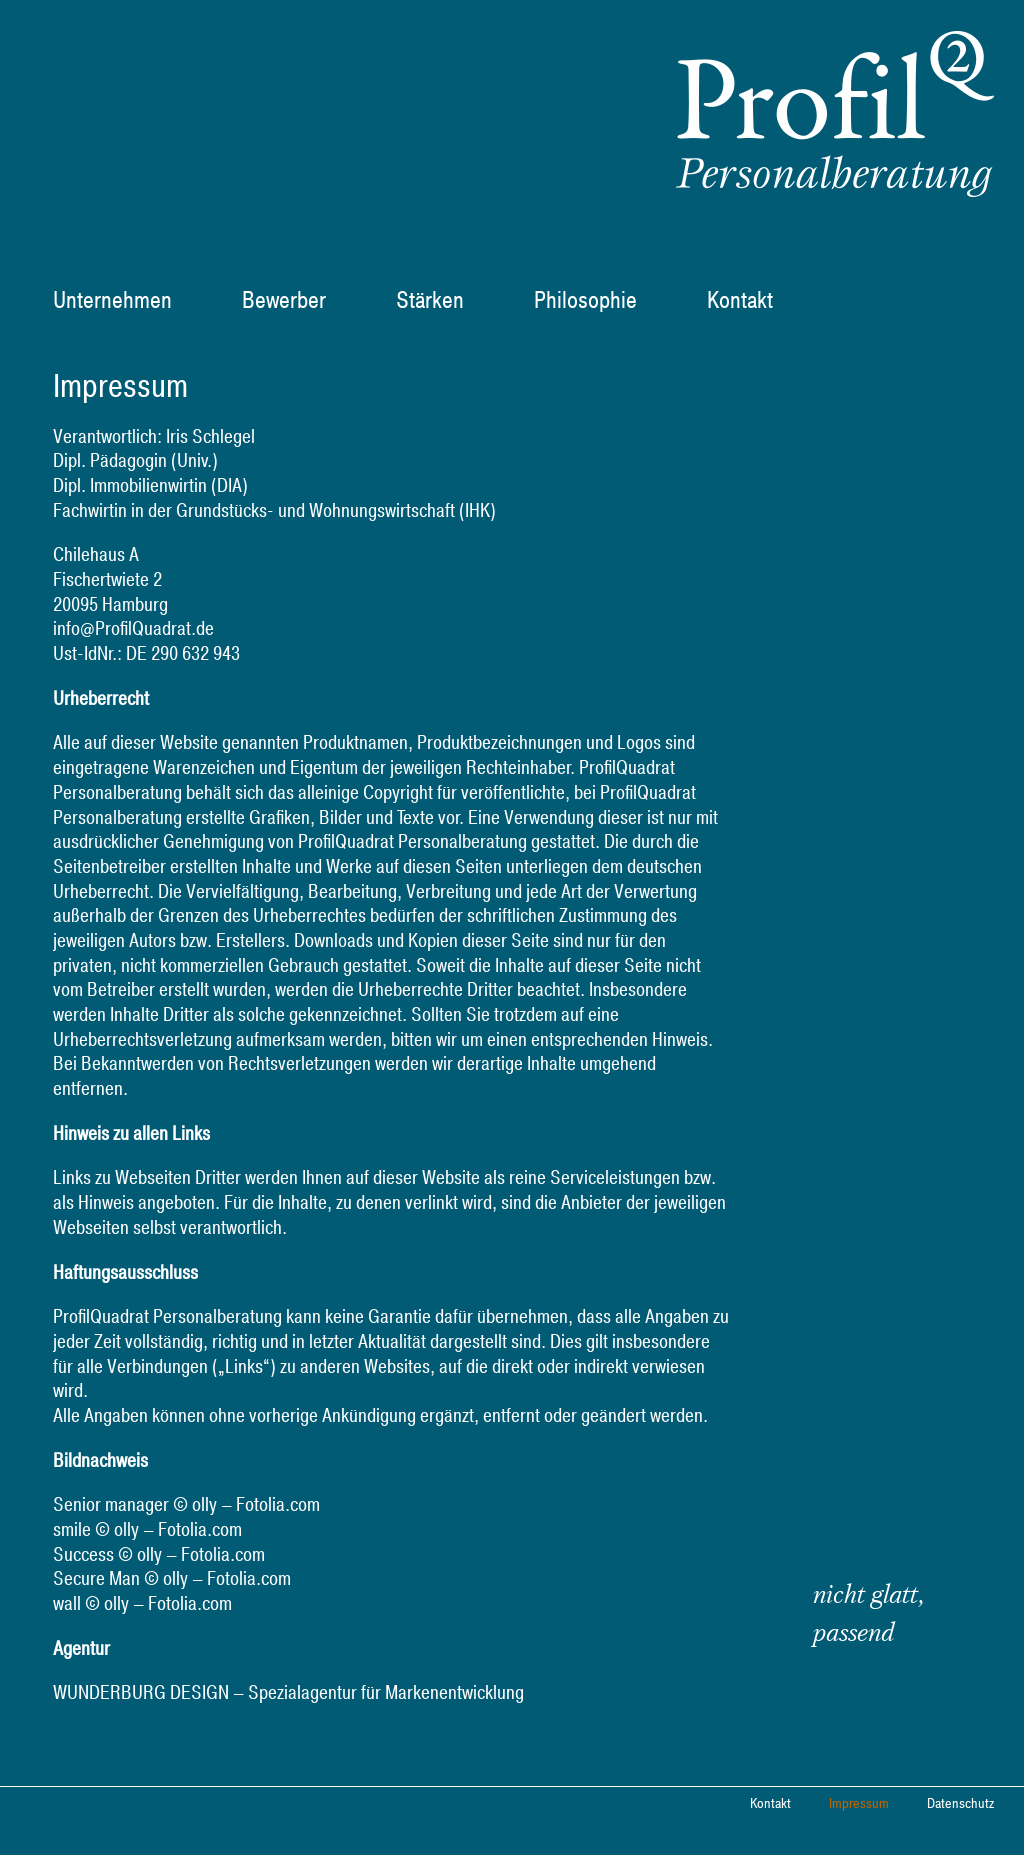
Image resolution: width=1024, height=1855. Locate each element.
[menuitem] (124, 301)
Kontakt (770, 1804)
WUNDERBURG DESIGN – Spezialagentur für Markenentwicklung (288, 1693)
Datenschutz (960, 1804)
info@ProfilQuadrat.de (133, 629)
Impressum (859, 1804)
